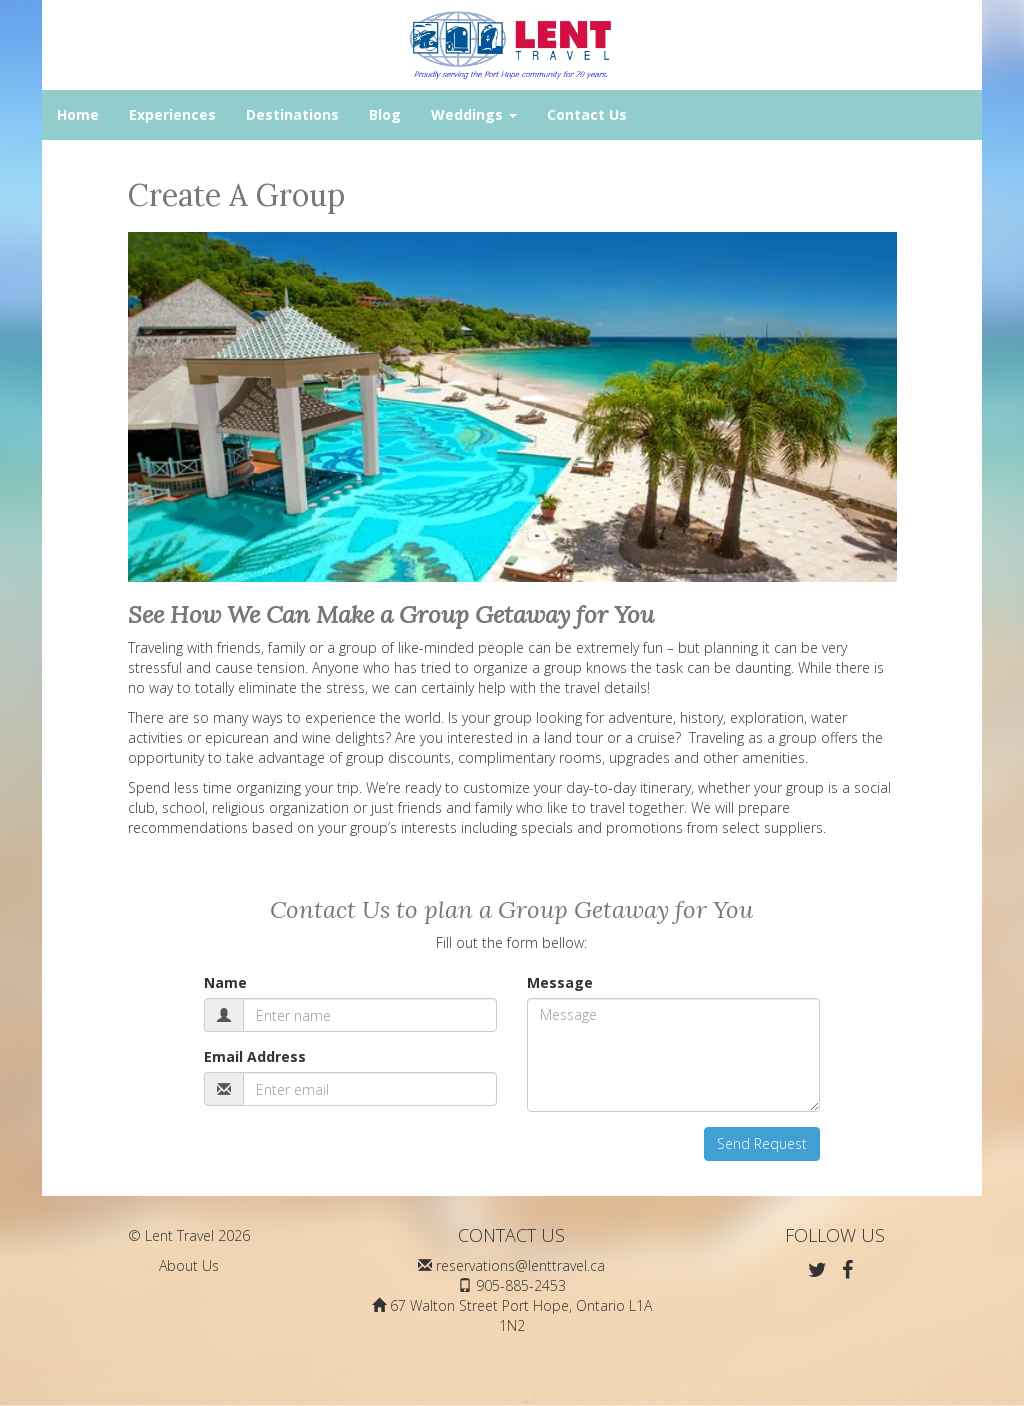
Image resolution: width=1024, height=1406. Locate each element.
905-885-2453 (521, 1285)
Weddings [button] (474, 114)
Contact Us (587, 114)
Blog (385, 114)
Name (225, 982)
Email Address (255, 1056)
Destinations (292, 114)
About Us (189, 1265)
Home (78, 114)
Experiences (172, 114)
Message (560, 982)
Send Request (762, 1143)
